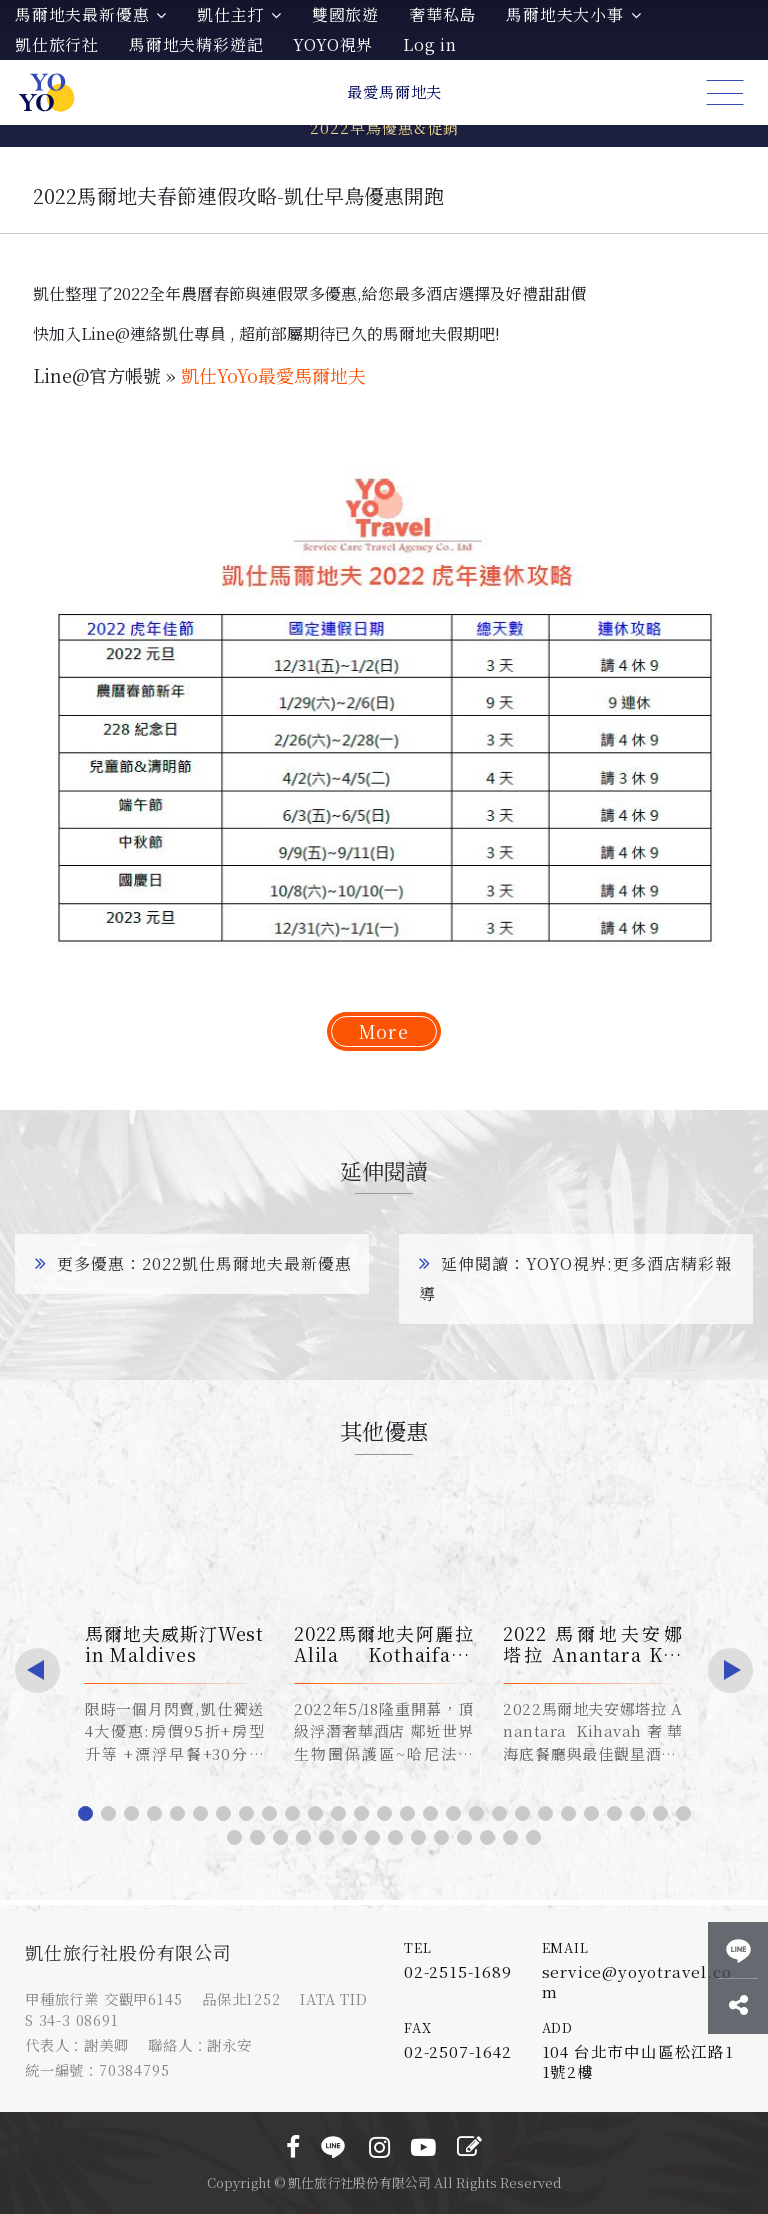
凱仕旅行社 (57, 44)
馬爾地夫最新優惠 (91, 14)
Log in (430, 44)
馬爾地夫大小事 (573, 14)
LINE (333, 2147)
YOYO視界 (333, 44)
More (384, 1031)
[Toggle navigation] (725, 92)
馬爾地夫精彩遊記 (196, 44)
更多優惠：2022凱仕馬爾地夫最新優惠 (193, 1263)
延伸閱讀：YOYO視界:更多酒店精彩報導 (575, 1278)
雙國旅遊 (345, 14)
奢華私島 (442, 14)
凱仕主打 (239, 14)
